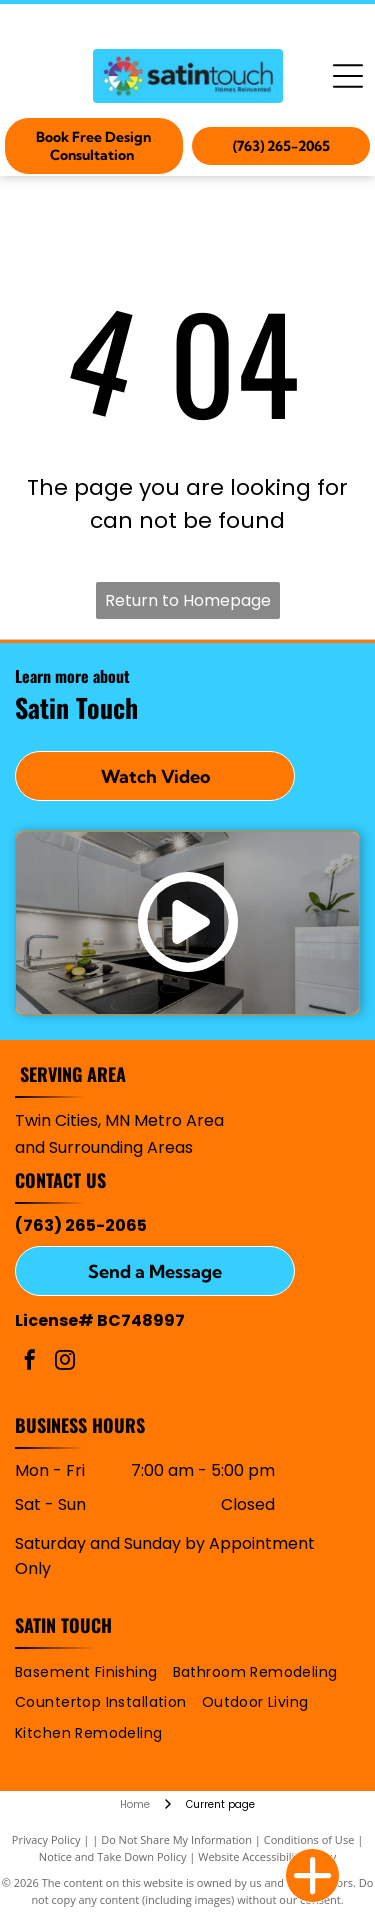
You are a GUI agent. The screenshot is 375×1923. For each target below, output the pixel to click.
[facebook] (30, 1362)
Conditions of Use (309, 1839)
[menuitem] (94, 1672)
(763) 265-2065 (81, 1225)
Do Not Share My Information (176, 1839)
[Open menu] (348, 76)
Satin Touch (63, 1625)
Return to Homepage (188, 600)
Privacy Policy (46, 1839)
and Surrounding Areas (104, 1147)
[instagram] (65, 1362)
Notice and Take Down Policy (113, 1856)
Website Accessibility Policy (267, 1856)
